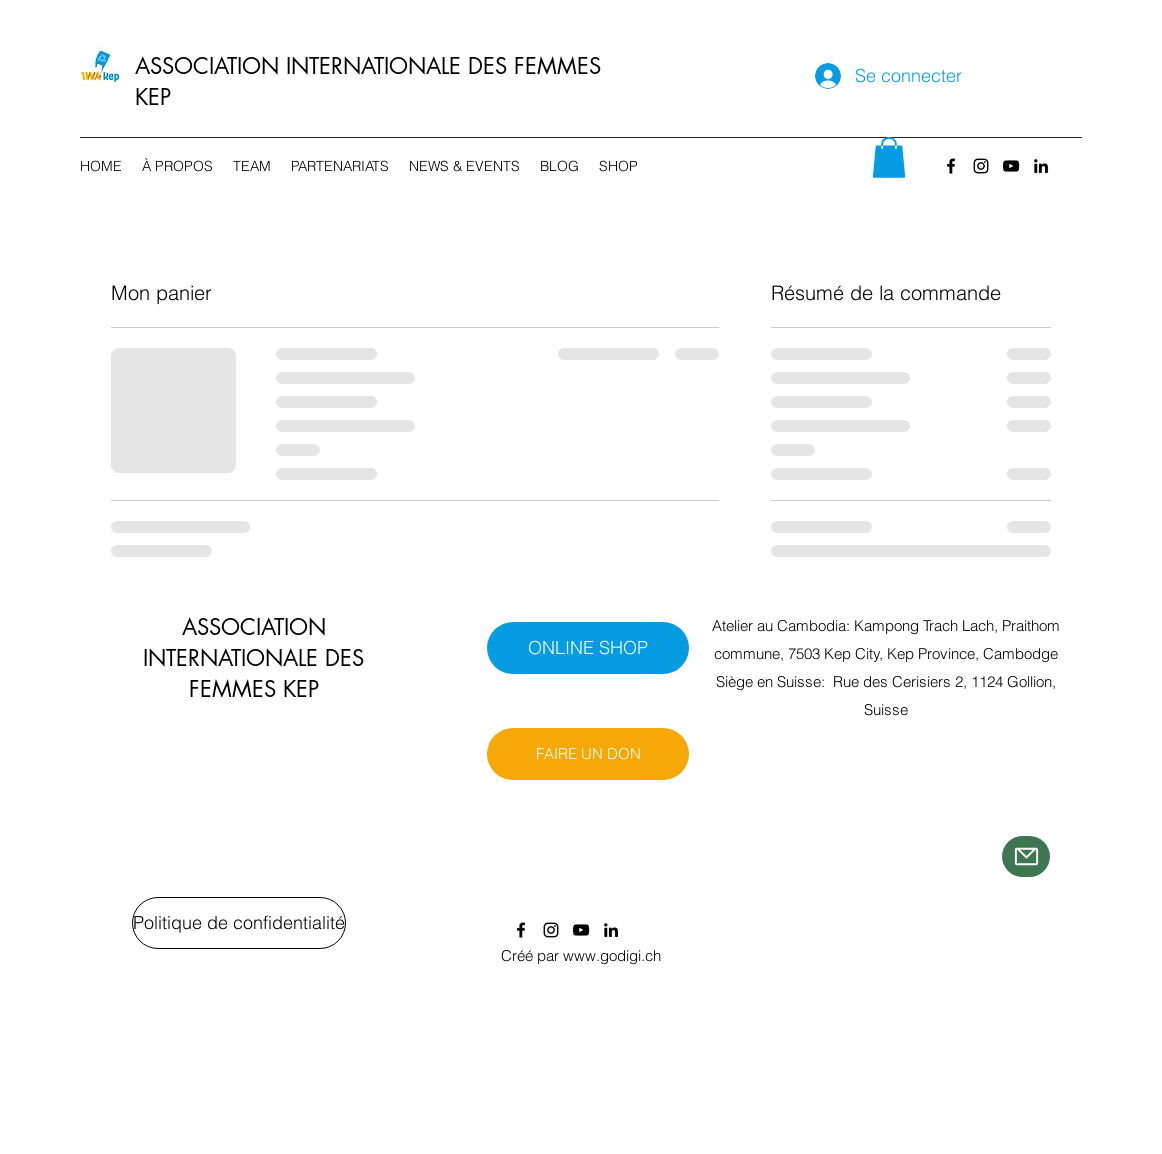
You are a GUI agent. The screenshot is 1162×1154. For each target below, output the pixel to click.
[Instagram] (981, 166)
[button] (889, 157)
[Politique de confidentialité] (239, 923)
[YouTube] (1011, 166)
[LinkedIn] (1041, 166)
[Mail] (1026, 856)
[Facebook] (951, 166)
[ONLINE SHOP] (588, 648)
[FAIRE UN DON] (588, 754)
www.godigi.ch (612, 955)
